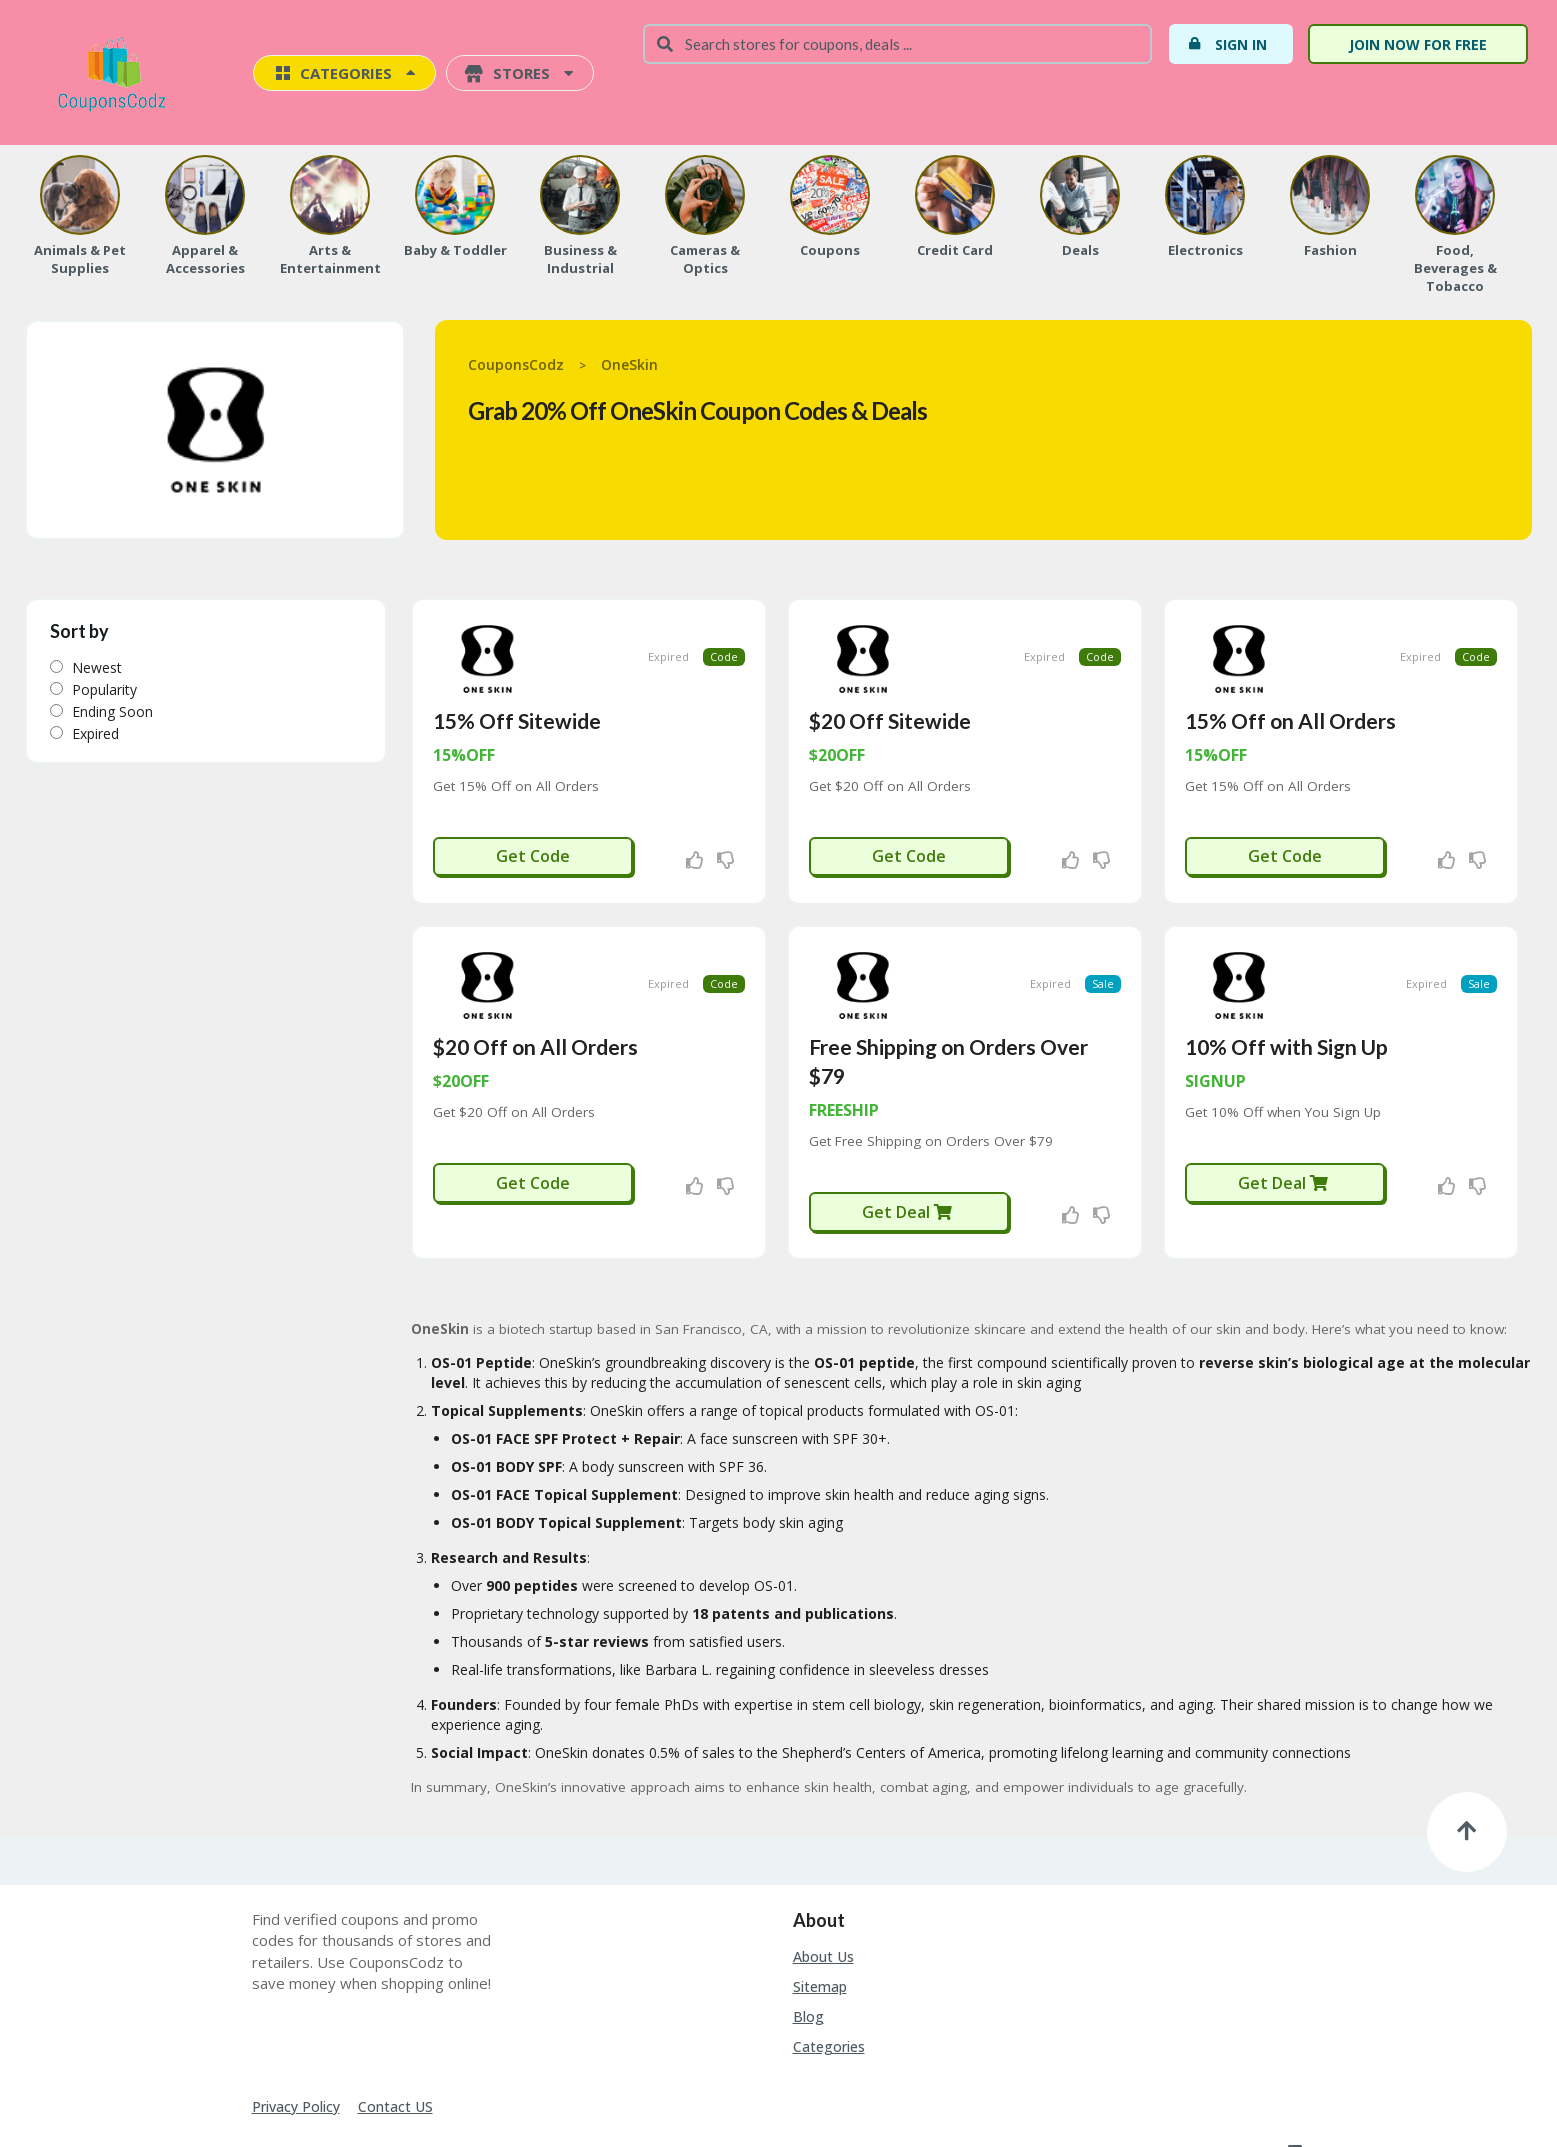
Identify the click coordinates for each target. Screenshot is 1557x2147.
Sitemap (820, 1935)
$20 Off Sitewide (890, 694)
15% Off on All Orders (1290, 694)
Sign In (1227, 44)
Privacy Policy (296, 2055)
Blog (808, 1965)
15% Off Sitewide (517, 694)
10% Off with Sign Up (1286, 995)
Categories (829, 1995)
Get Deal (907, 1161)
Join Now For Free (1418, 44)
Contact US (395, 2055)
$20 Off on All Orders (535, 995)
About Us (823, 1905)
